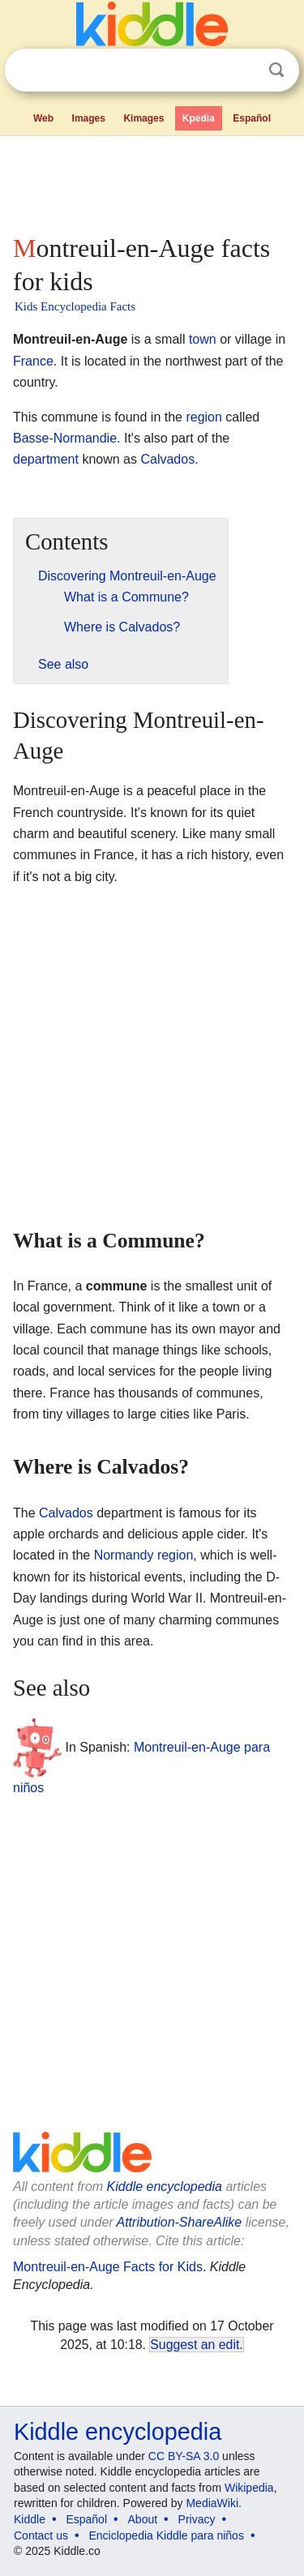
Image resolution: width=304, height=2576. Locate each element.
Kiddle (29, 2519)
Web (43, 118)
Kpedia (198, 118)
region (203, 417)
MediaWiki (212, 2503)
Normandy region (144, 1555)
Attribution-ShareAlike (179, 2222)
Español (252, 118)
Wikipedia (249, 2487)
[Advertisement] (152, 181)
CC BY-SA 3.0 (183, 2456)
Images (88, 118)
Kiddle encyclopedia (164, 2186)
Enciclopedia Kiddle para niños (165, 2535)
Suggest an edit (194, 2344)
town (202, 339)
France (33, 361)
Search (276, 70)
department (46, 459)
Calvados (167, 459)
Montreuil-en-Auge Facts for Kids (108, 2267)
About (143, 2519)
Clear (243, 70)
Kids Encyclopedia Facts (75, 306)
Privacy (197, 2519)
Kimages (143, 118)
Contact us (41, 2535)
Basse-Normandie (65, 438)
